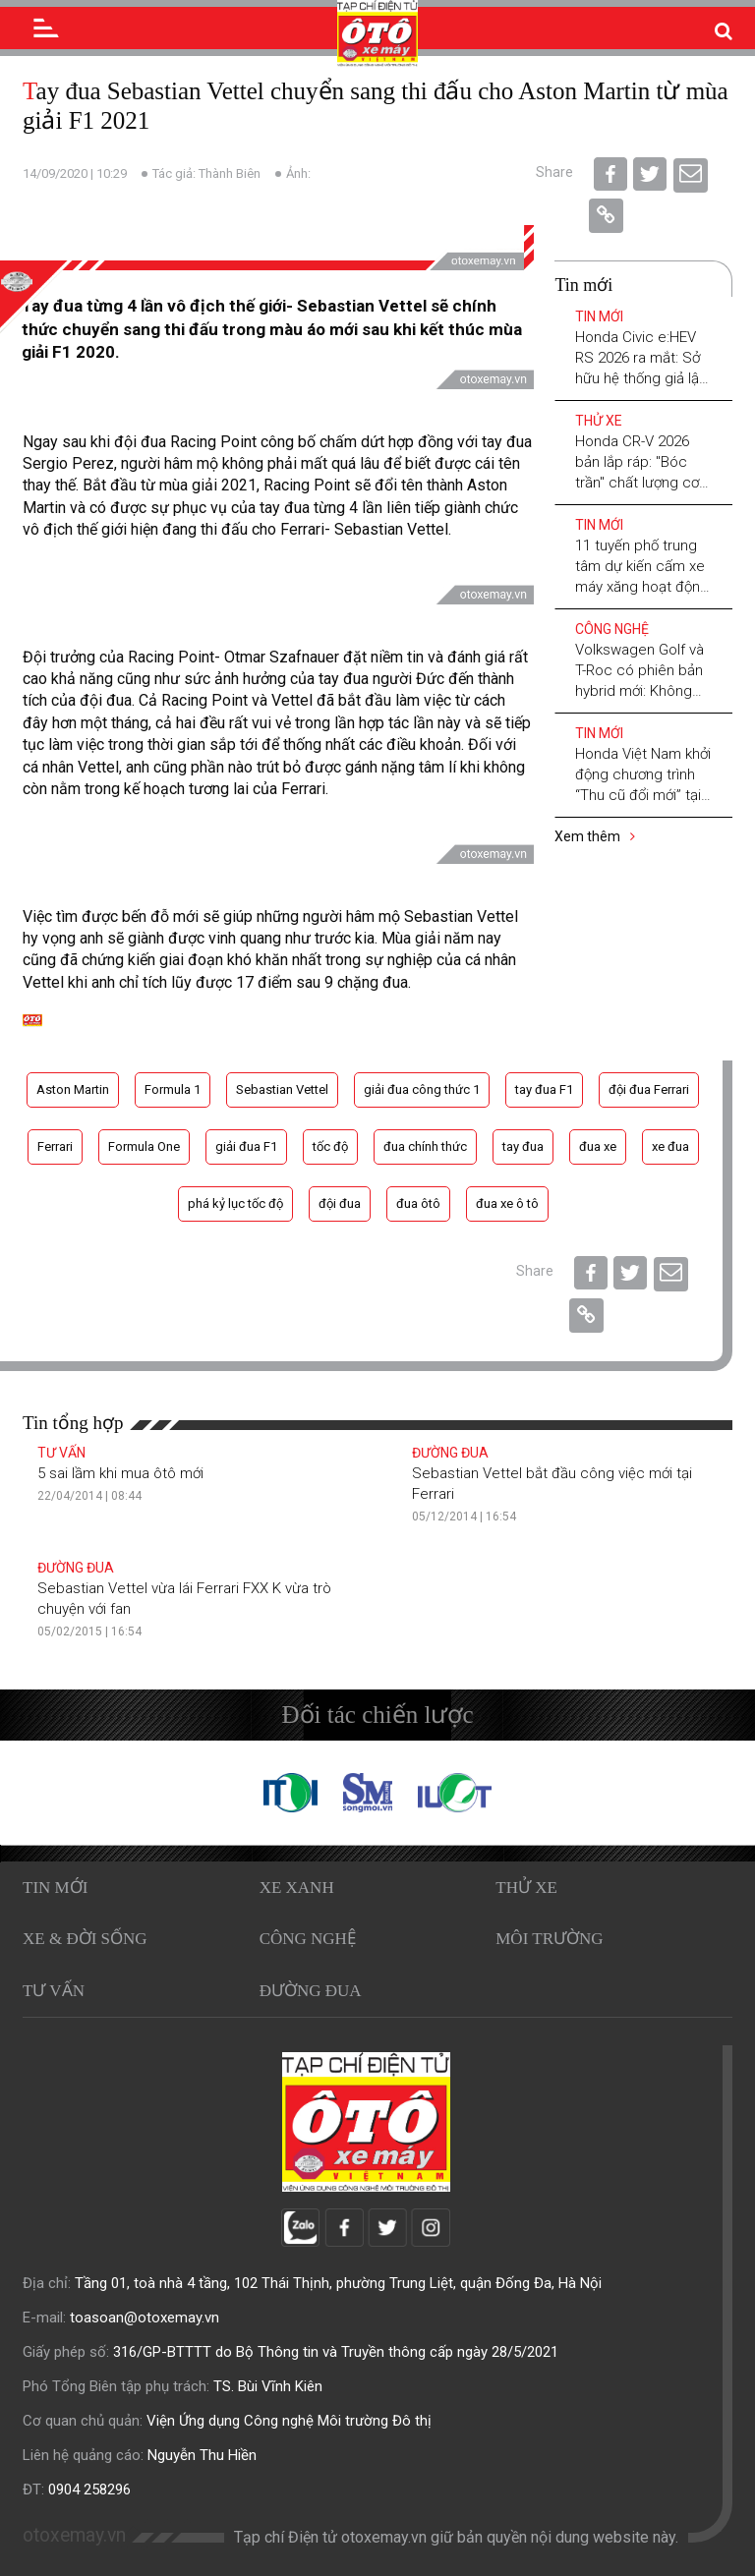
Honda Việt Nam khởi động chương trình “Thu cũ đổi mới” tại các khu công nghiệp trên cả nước (643, 795)
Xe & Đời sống (85, 1938)
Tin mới (599, 316)
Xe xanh (297, 1887)
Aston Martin (72, 1089)
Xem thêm (594, 836)
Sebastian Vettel (282, 1089)
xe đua (670, 1146)
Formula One (144, 1146)
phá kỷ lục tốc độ (235, 1203)
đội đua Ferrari (649, 1089)
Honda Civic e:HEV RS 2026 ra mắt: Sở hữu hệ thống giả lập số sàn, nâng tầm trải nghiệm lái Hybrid (643, 378)
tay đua (523, 1146)
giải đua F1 (246, 1146)
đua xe (597, 1146)
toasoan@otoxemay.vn (144, 2317)
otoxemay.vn (74, 2535)
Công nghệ (612, 629)
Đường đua (450, 1452)
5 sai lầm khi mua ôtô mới (120, 1473)
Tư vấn (61, 1452)
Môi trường (549, 1938)
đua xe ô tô (507, 1203)
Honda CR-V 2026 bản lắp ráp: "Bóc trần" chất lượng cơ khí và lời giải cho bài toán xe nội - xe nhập (643, 482)
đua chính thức (425, 1146)
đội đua (340, 1203)
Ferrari (55, 1146)
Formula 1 (173, 1089)
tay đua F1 (544, 1089)
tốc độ (330, 1146)
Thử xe (598, 421)
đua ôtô (418, 1203)
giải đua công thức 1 (422, 1089)
